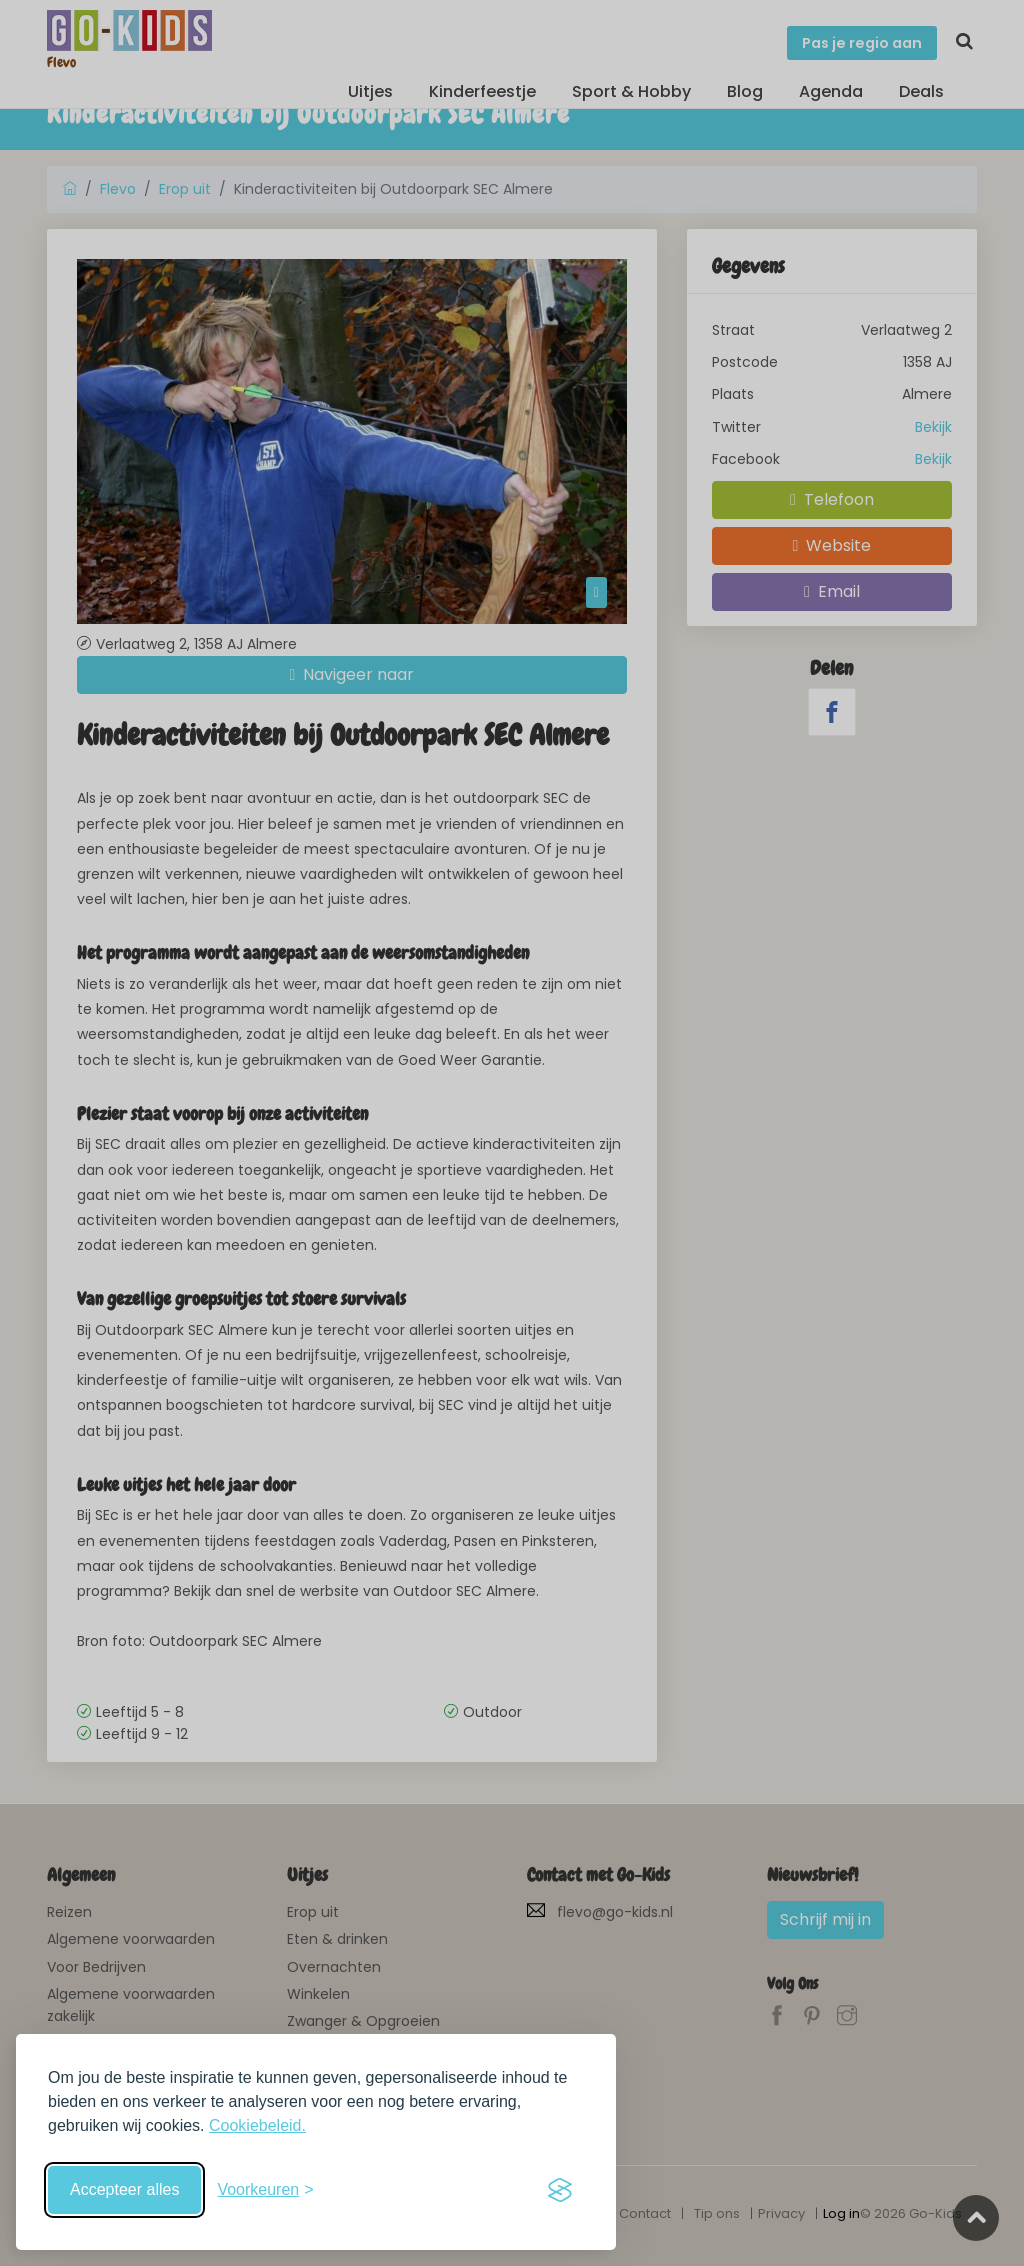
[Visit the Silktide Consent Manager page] (560, 2190)
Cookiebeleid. (257, 2125)
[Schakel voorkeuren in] (265, 2190)
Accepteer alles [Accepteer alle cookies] (124, 2189)
